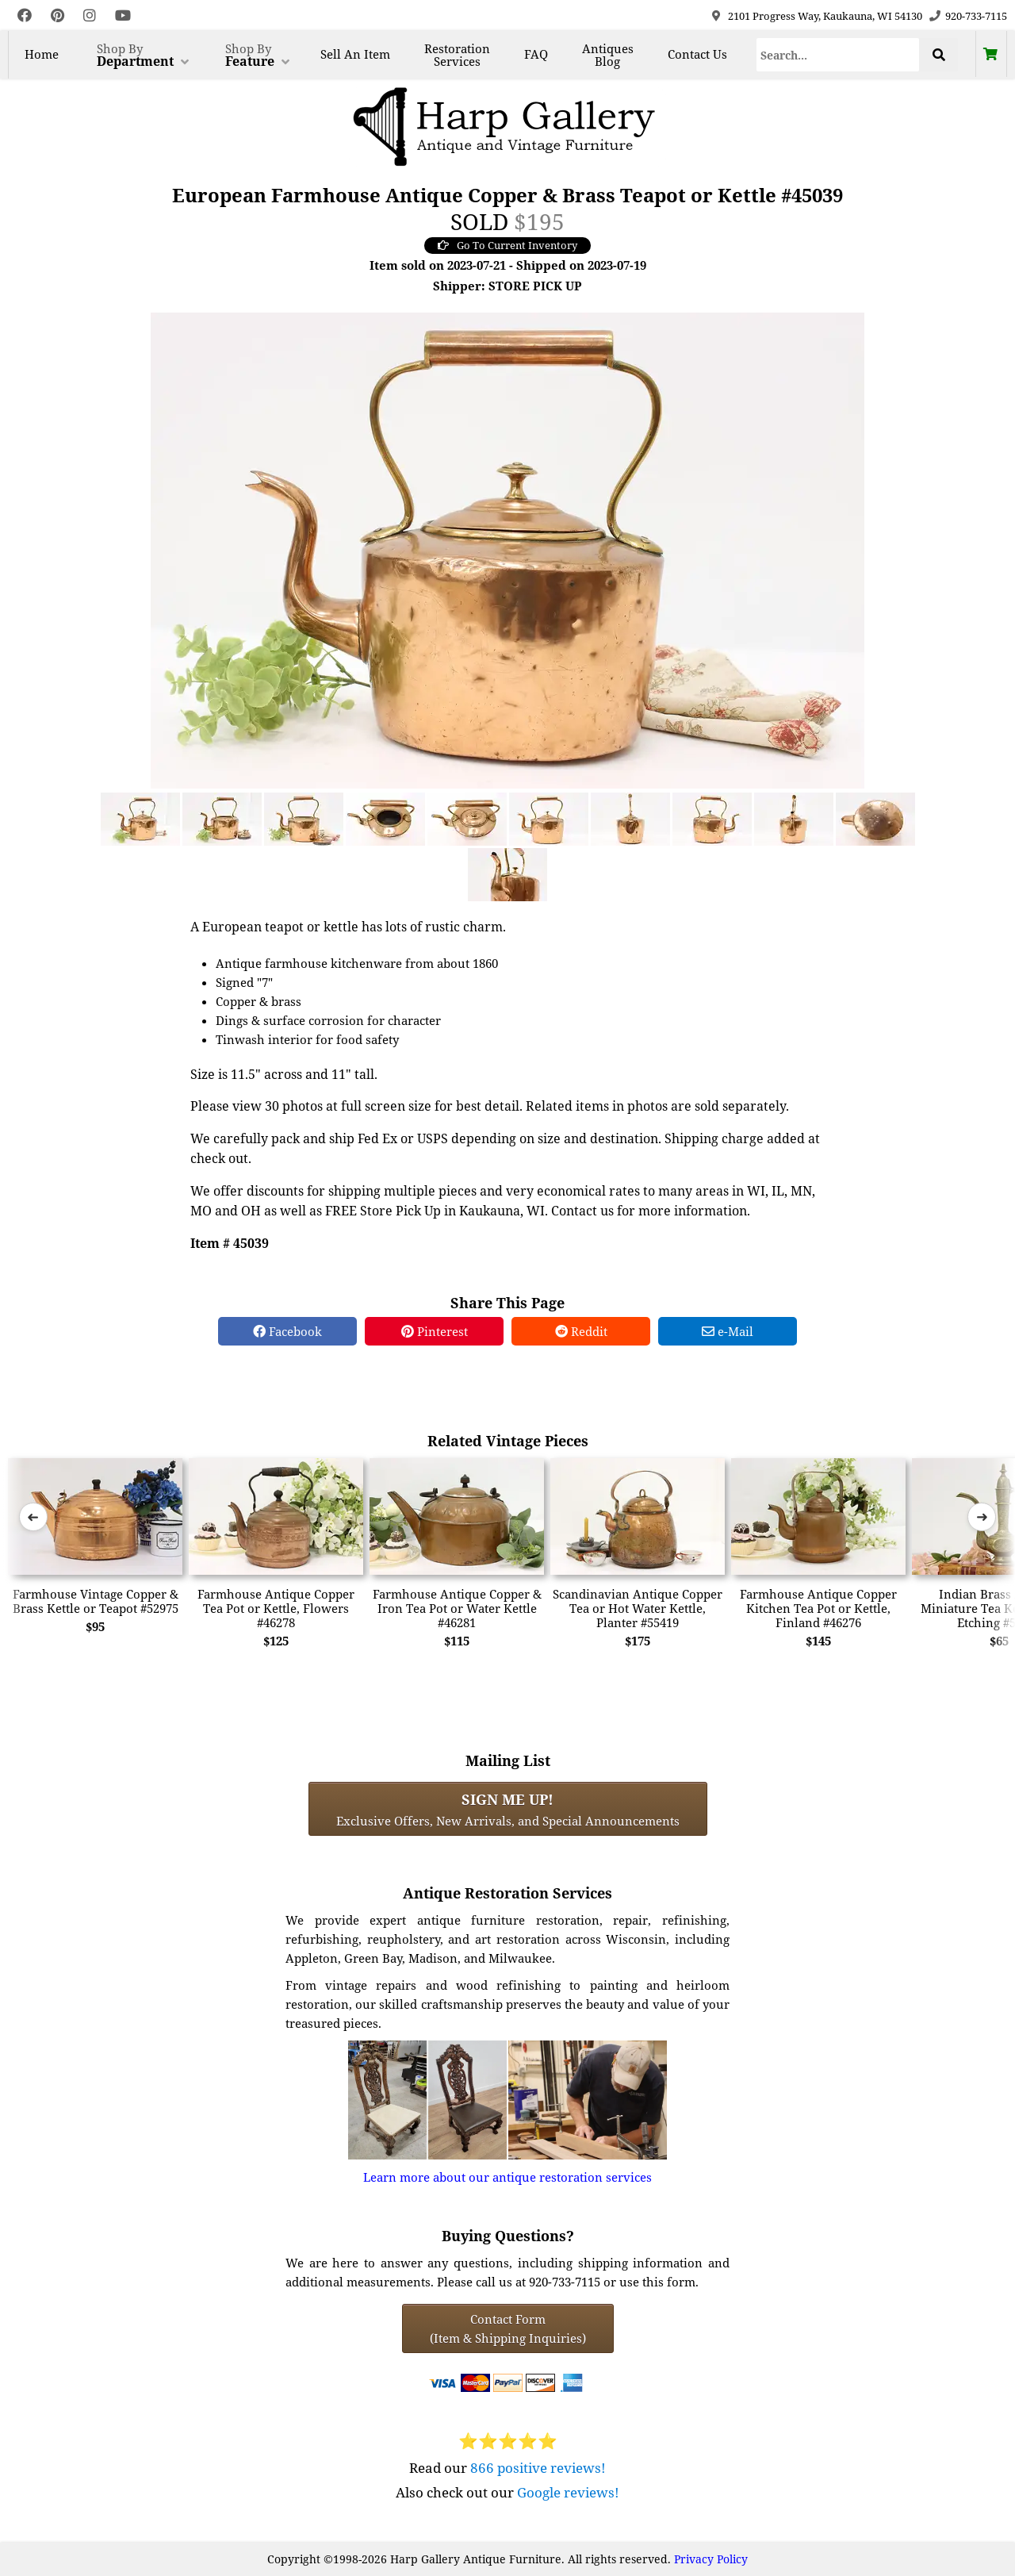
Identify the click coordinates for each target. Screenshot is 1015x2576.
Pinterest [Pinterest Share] (434, 1331)
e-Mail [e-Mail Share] (727, 1331)
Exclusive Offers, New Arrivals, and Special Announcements (508, 1809)
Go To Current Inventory (507, 245)
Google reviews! (568, 2492)
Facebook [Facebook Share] (287, 1331)
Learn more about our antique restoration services (507, 2177)
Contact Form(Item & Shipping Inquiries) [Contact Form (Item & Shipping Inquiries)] (508, 2328)
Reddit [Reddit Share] (581, 1331)
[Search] (838, 54)
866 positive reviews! (538, 2468)
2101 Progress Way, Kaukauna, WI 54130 (825, 16)
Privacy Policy (711, 2558)
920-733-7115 (976, 16)
